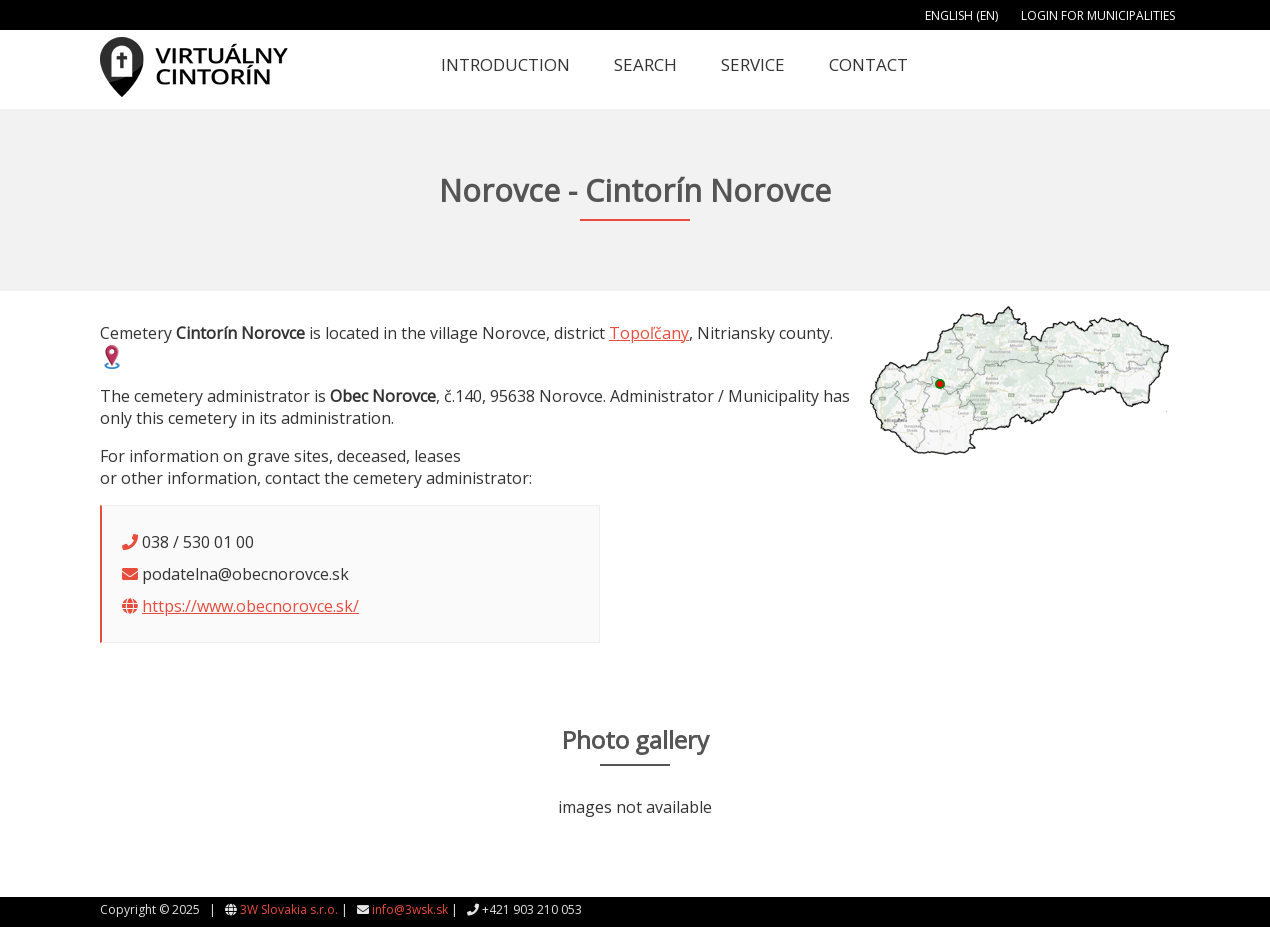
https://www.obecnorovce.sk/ (250, 606)
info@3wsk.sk (410, 909)
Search (645, 64)
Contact (868, 64)
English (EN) (961, 15)
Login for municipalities (1098, 15)
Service (753, 64)
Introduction (505, 64)
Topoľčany (649, 333)
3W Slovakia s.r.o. (289, 909)
